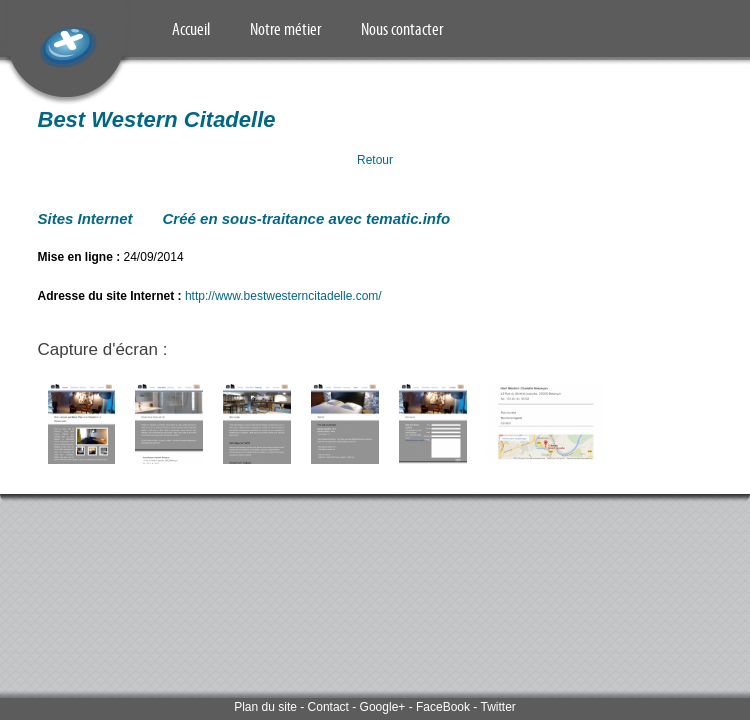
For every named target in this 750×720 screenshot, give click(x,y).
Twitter (497, 707)
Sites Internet (85, 218)
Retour (375, 160)
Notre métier (285, 29)
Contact (328, 707)
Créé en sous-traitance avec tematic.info (307, 218)
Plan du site (265, 707)
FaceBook (443, 707)
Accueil (191, 29)
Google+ (383, 707)
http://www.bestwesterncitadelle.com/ (283, 296)
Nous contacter (402, 29)
